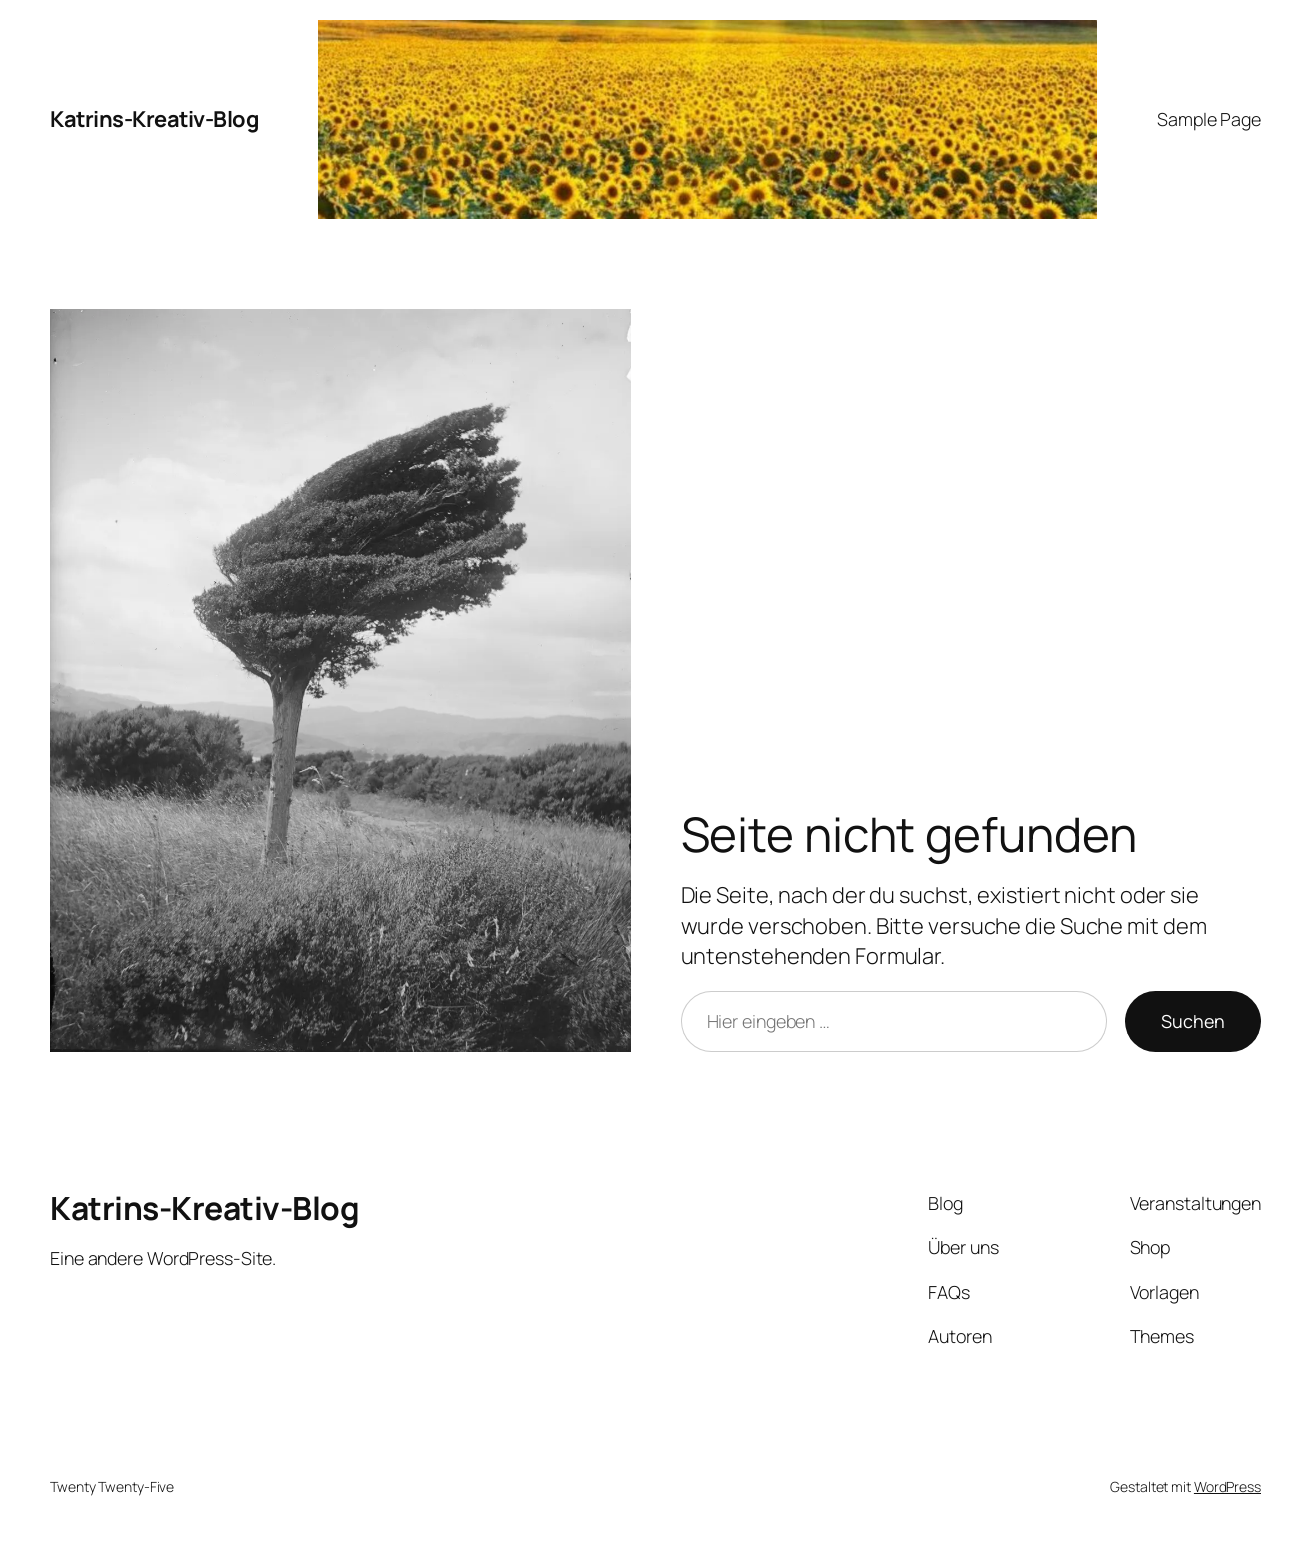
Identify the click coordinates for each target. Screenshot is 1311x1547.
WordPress (1227, 1486)
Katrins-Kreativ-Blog (154, 119)
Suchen (1193, 1021)
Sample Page (1209, 119)
